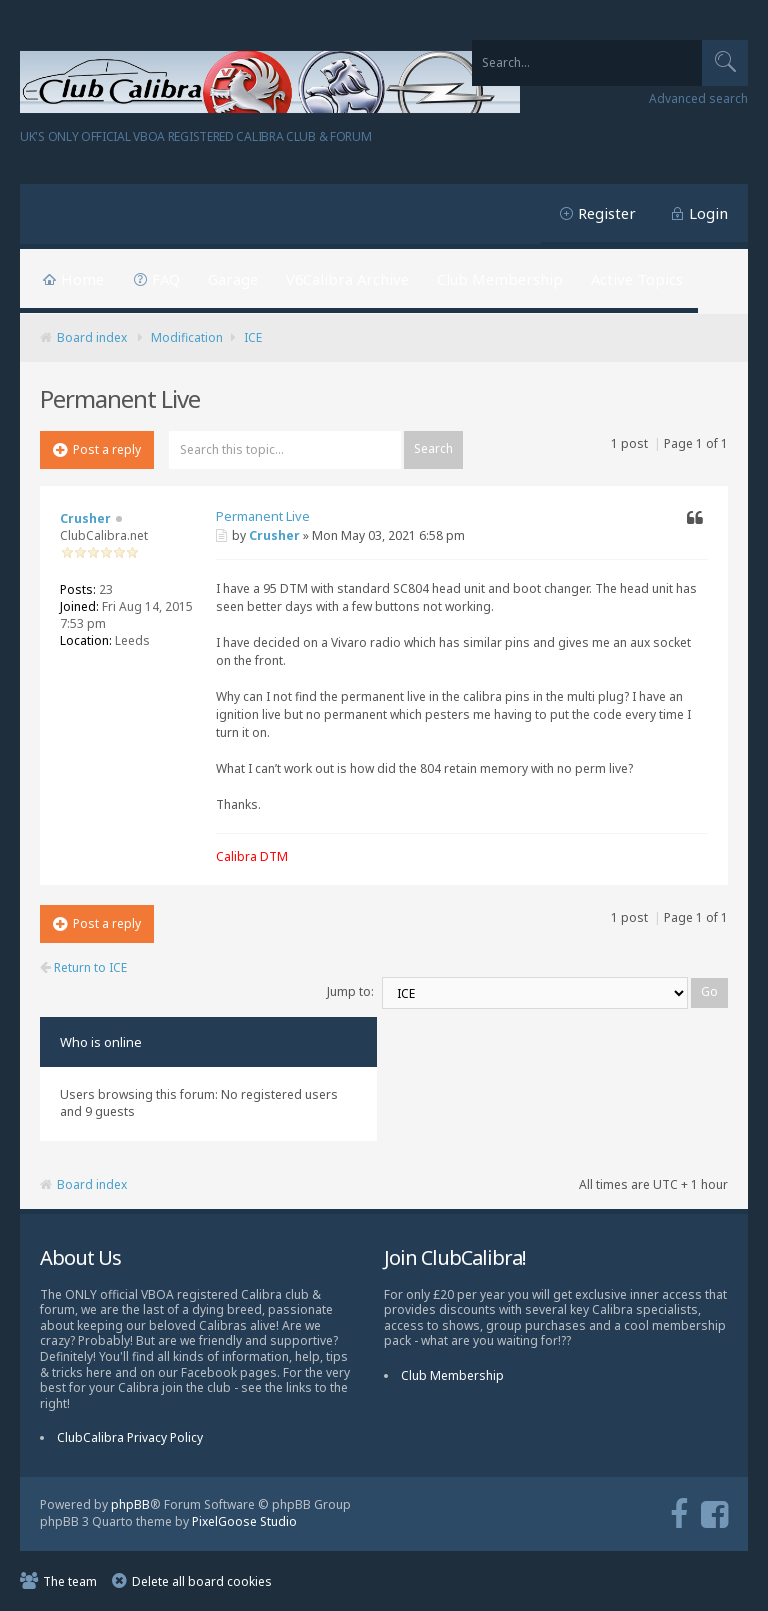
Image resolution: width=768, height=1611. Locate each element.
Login (708, 213)
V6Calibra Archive (347, 279)
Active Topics (637, 279)
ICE (253, 337)
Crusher (274, 535)
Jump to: (350, 991)
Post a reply (97, 449)
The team (70, 1581)
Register (607, 213)
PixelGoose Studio (244, 1521)
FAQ (166, 279)
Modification (187, 337)
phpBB (130, 1504)
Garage (233, 279)
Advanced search (698, 99)
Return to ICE (83, 968)
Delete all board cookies (202, 1581)
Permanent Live (263, 516)
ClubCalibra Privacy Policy (130, 1437)
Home (82, 279)
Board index (92, 337)
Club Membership (500, 279)
